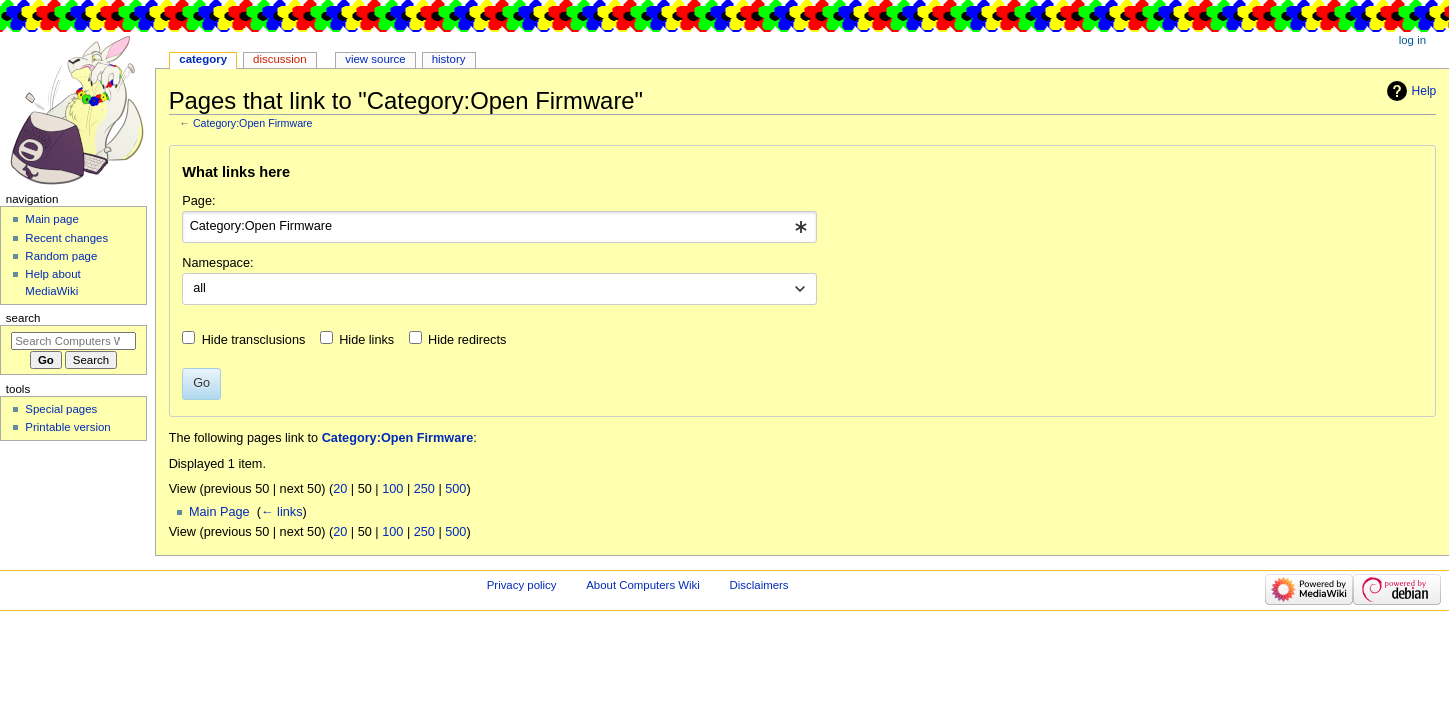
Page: (198, 201)
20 (340, 489)
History (449, 59)
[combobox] (499, 227)
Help (1424, 91)
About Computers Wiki (643, 585)
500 (455, 489)
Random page (61, 256)
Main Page (219, 512)
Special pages (61, 409)
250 (424, 489)
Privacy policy (522, 585)
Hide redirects (467, 340)
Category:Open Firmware (253, 123)
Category (203, 59)
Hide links (366, 340)
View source (375, 59)
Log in (1412, 40)
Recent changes (66, 238)
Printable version (67, 427)
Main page (52, 219)
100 (392, 489)
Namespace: (217, 263)
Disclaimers (759, 585)
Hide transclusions (254, 340)
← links (282, 512)
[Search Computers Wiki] (73, 341)
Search (23, 318)
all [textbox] (199, 288)
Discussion (279, 59)
